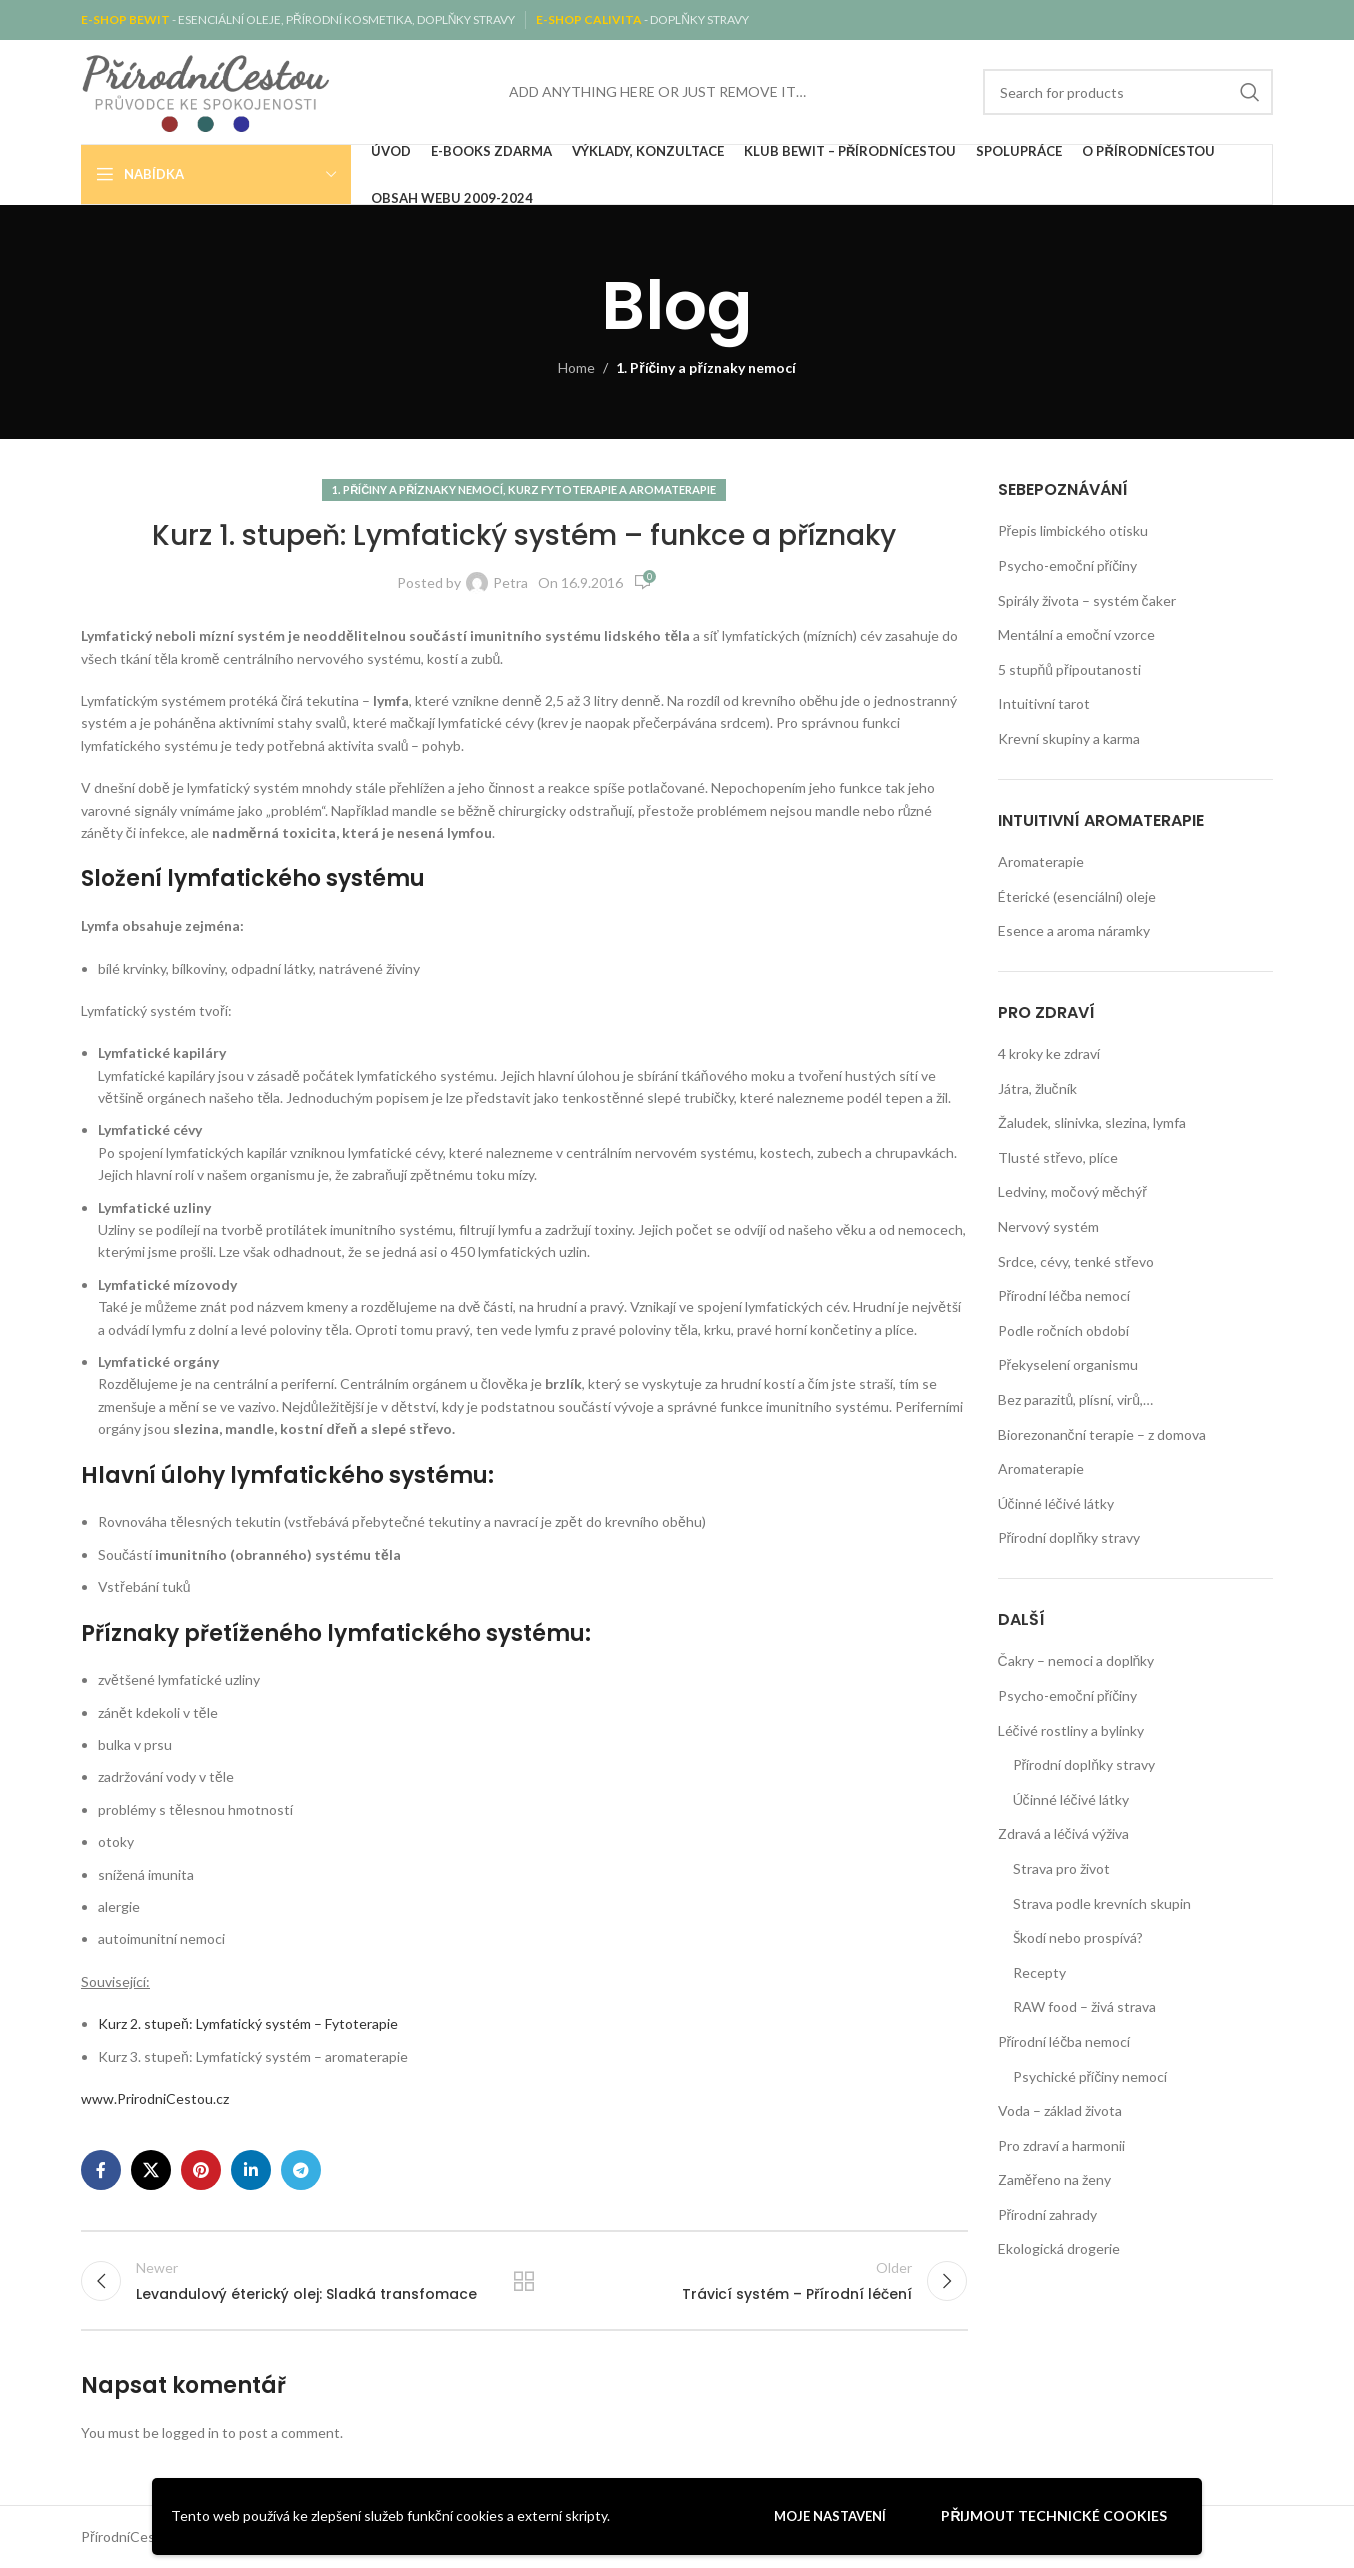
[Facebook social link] (101, 2170)
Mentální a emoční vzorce (1076, 634)
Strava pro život (1061, 1868)
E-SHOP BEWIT (126, 19)
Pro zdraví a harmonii (1061, 2145)
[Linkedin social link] (251, 2170)
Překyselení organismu (1068, 1364)
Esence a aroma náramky (1074, 930)
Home (576, 367)
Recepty (1039, 1972)
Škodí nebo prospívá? (1078, 1937)
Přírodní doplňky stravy (1069, 1537)
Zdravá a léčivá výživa (1063, 1833)
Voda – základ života (1060, 2110)
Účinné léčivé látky (1056, 1503)
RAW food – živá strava (1084, 2006)
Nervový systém (1048, 1226)
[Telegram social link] (301, 2170)
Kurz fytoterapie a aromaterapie (612, 489)
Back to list (524, 2281)
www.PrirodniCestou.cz (155, 2098)
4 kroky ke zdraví (1049, 1053)
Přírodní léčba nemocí (1064, 1295)
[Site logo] (206, 90)
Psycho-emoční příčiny (1068, 565)
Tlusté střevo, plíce (1058, 1157)
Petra (510, 582)
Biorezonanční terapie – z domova (1102, 1434)
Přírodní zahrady (1048, 2214)
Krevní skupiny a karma (1069, 738)
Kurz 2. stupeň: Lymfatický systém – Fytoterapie (248, 2023)
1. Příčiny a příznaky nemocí (706, 367)
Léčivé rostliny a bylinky (1071, 1730)
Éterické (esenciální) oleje (1077, 896)
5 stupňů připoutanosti (1069, 669)
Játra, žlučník (1037, 1088)
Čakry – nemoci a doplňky (1076, 1660)
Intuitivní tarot (1044, 703)
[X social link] (151, 2170)
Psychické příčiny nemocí (1090, 2076)
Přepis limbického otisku (1073, 530)
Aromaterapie (1041, 861)
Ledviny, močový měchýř (1072, 1191)
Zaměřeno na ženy (1054, 2179)
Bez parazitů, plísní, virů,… (1076, 1399)
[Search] (1128, 92)
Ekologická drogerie (1059, 2248)
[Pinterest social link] (201, 2170)
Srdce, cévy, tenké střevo (1076, 1261)
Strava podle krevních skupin (1102, 1903)
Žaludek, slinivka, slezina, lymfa (1092, 1122)
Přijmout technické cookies (1054, 2515)
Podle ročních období (1063, 1330)
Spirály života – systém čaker (1087, 600)
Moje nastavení (830, 2516)
